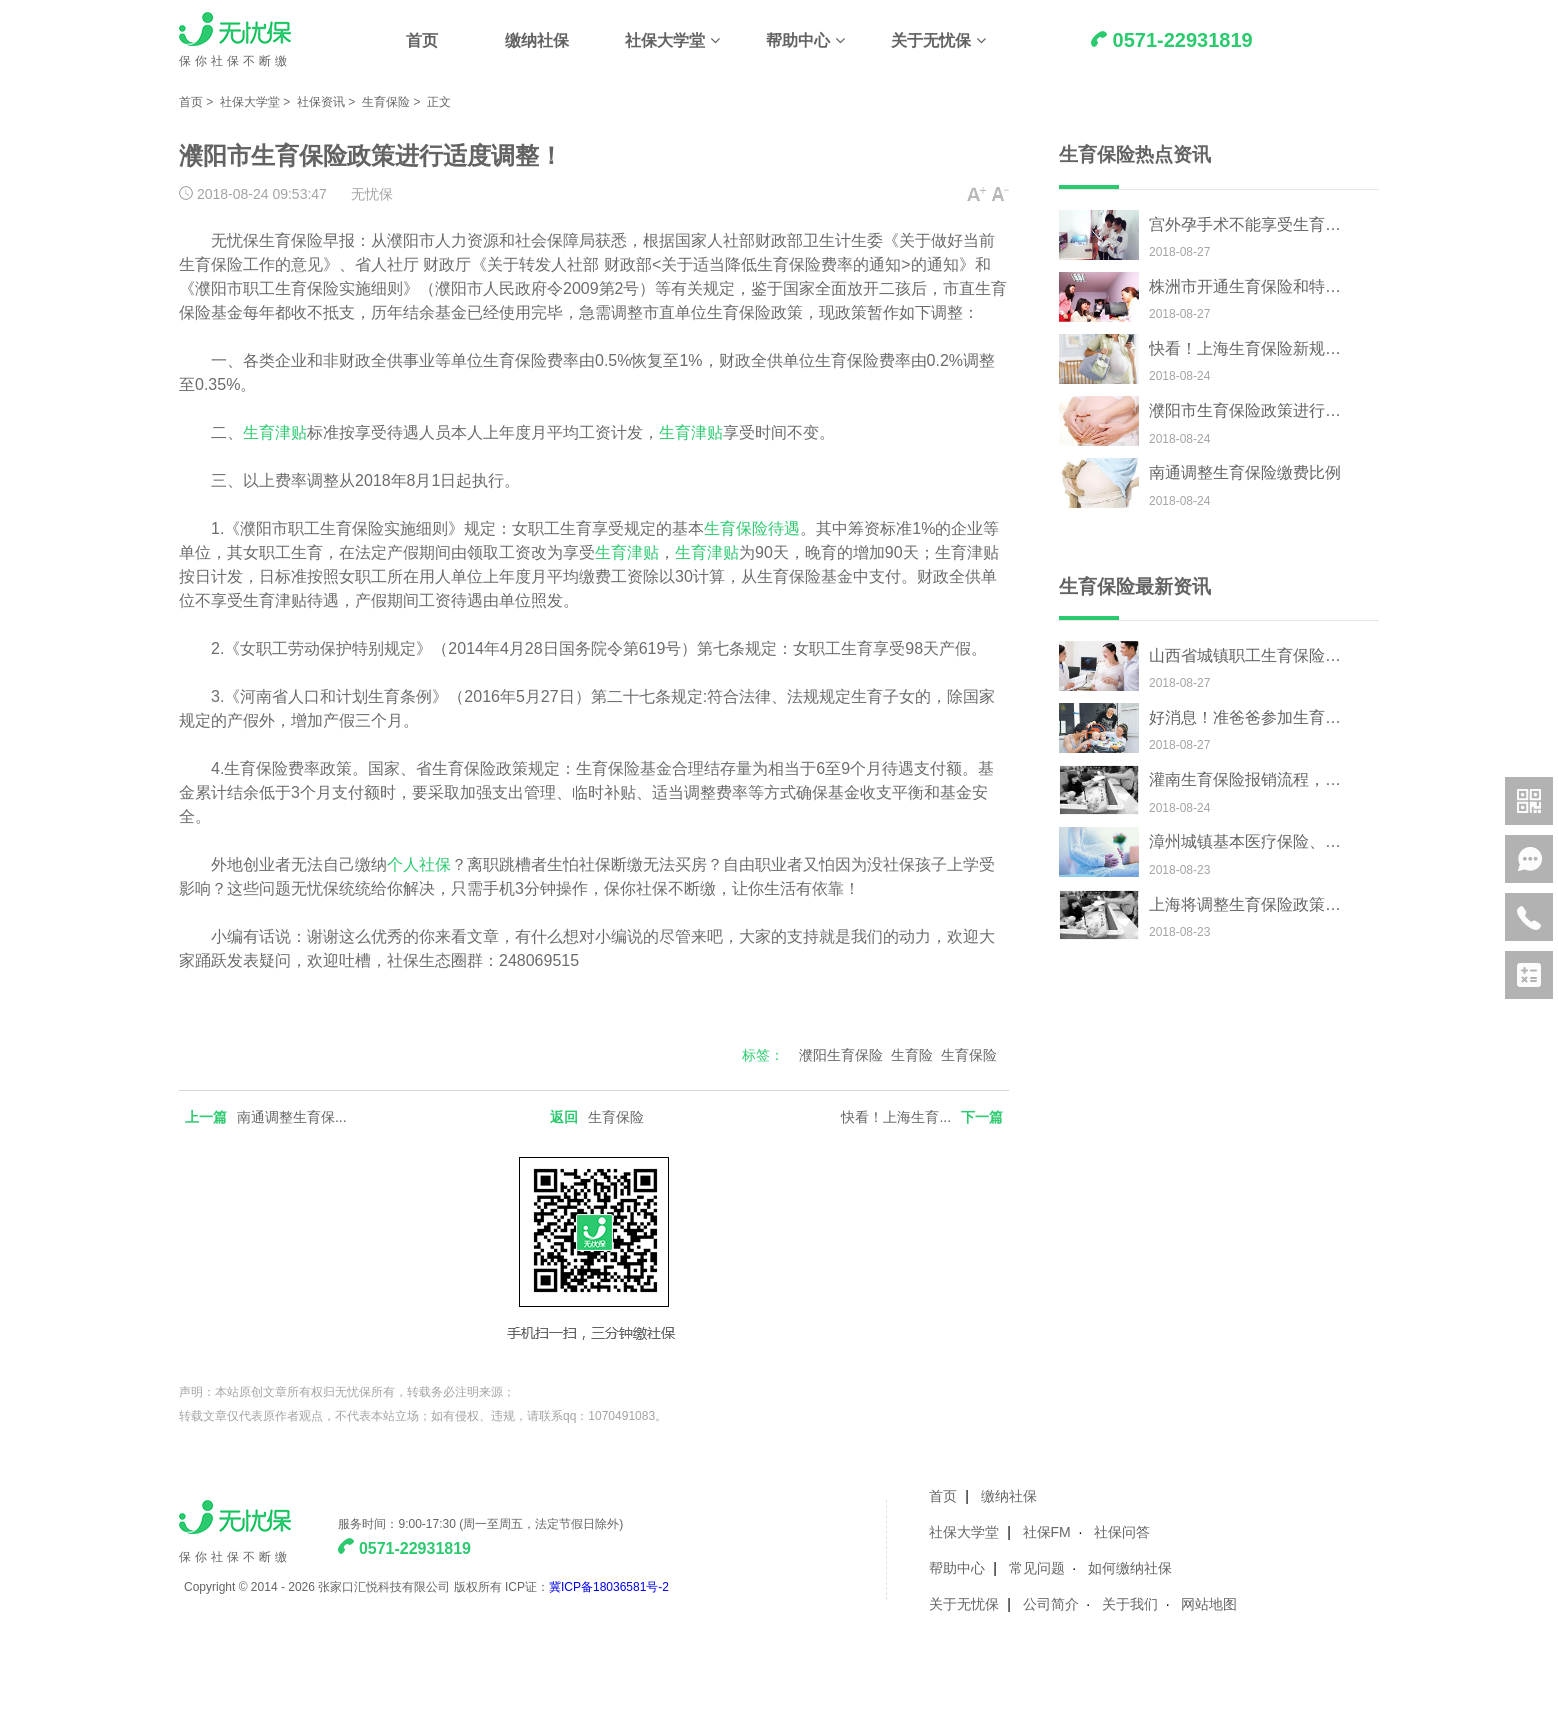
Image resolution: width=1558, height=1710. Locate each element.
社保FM (1047, 1532)
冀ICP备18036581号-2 (609, 1587)
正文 (439, 102)
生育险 (912, 1055)
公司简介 (1051, 1604)
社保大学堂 (665, 40)
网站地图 (1209, 1604)
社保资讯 (321, 102)
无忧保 (372, 194)
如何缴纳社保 (1130, 1568)
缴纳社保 (537, 40)
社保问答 (1122, 1532)
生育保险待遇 (752, 528)
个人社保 (419, 864)
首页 (422, 40)
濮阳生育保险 (841, 1055)
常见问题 (1037, 1568)
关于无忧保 (931, 40)
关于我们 (1130, 1604)
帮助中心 (798, 40)
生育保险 (386, 102)
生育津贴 (275, 432)
